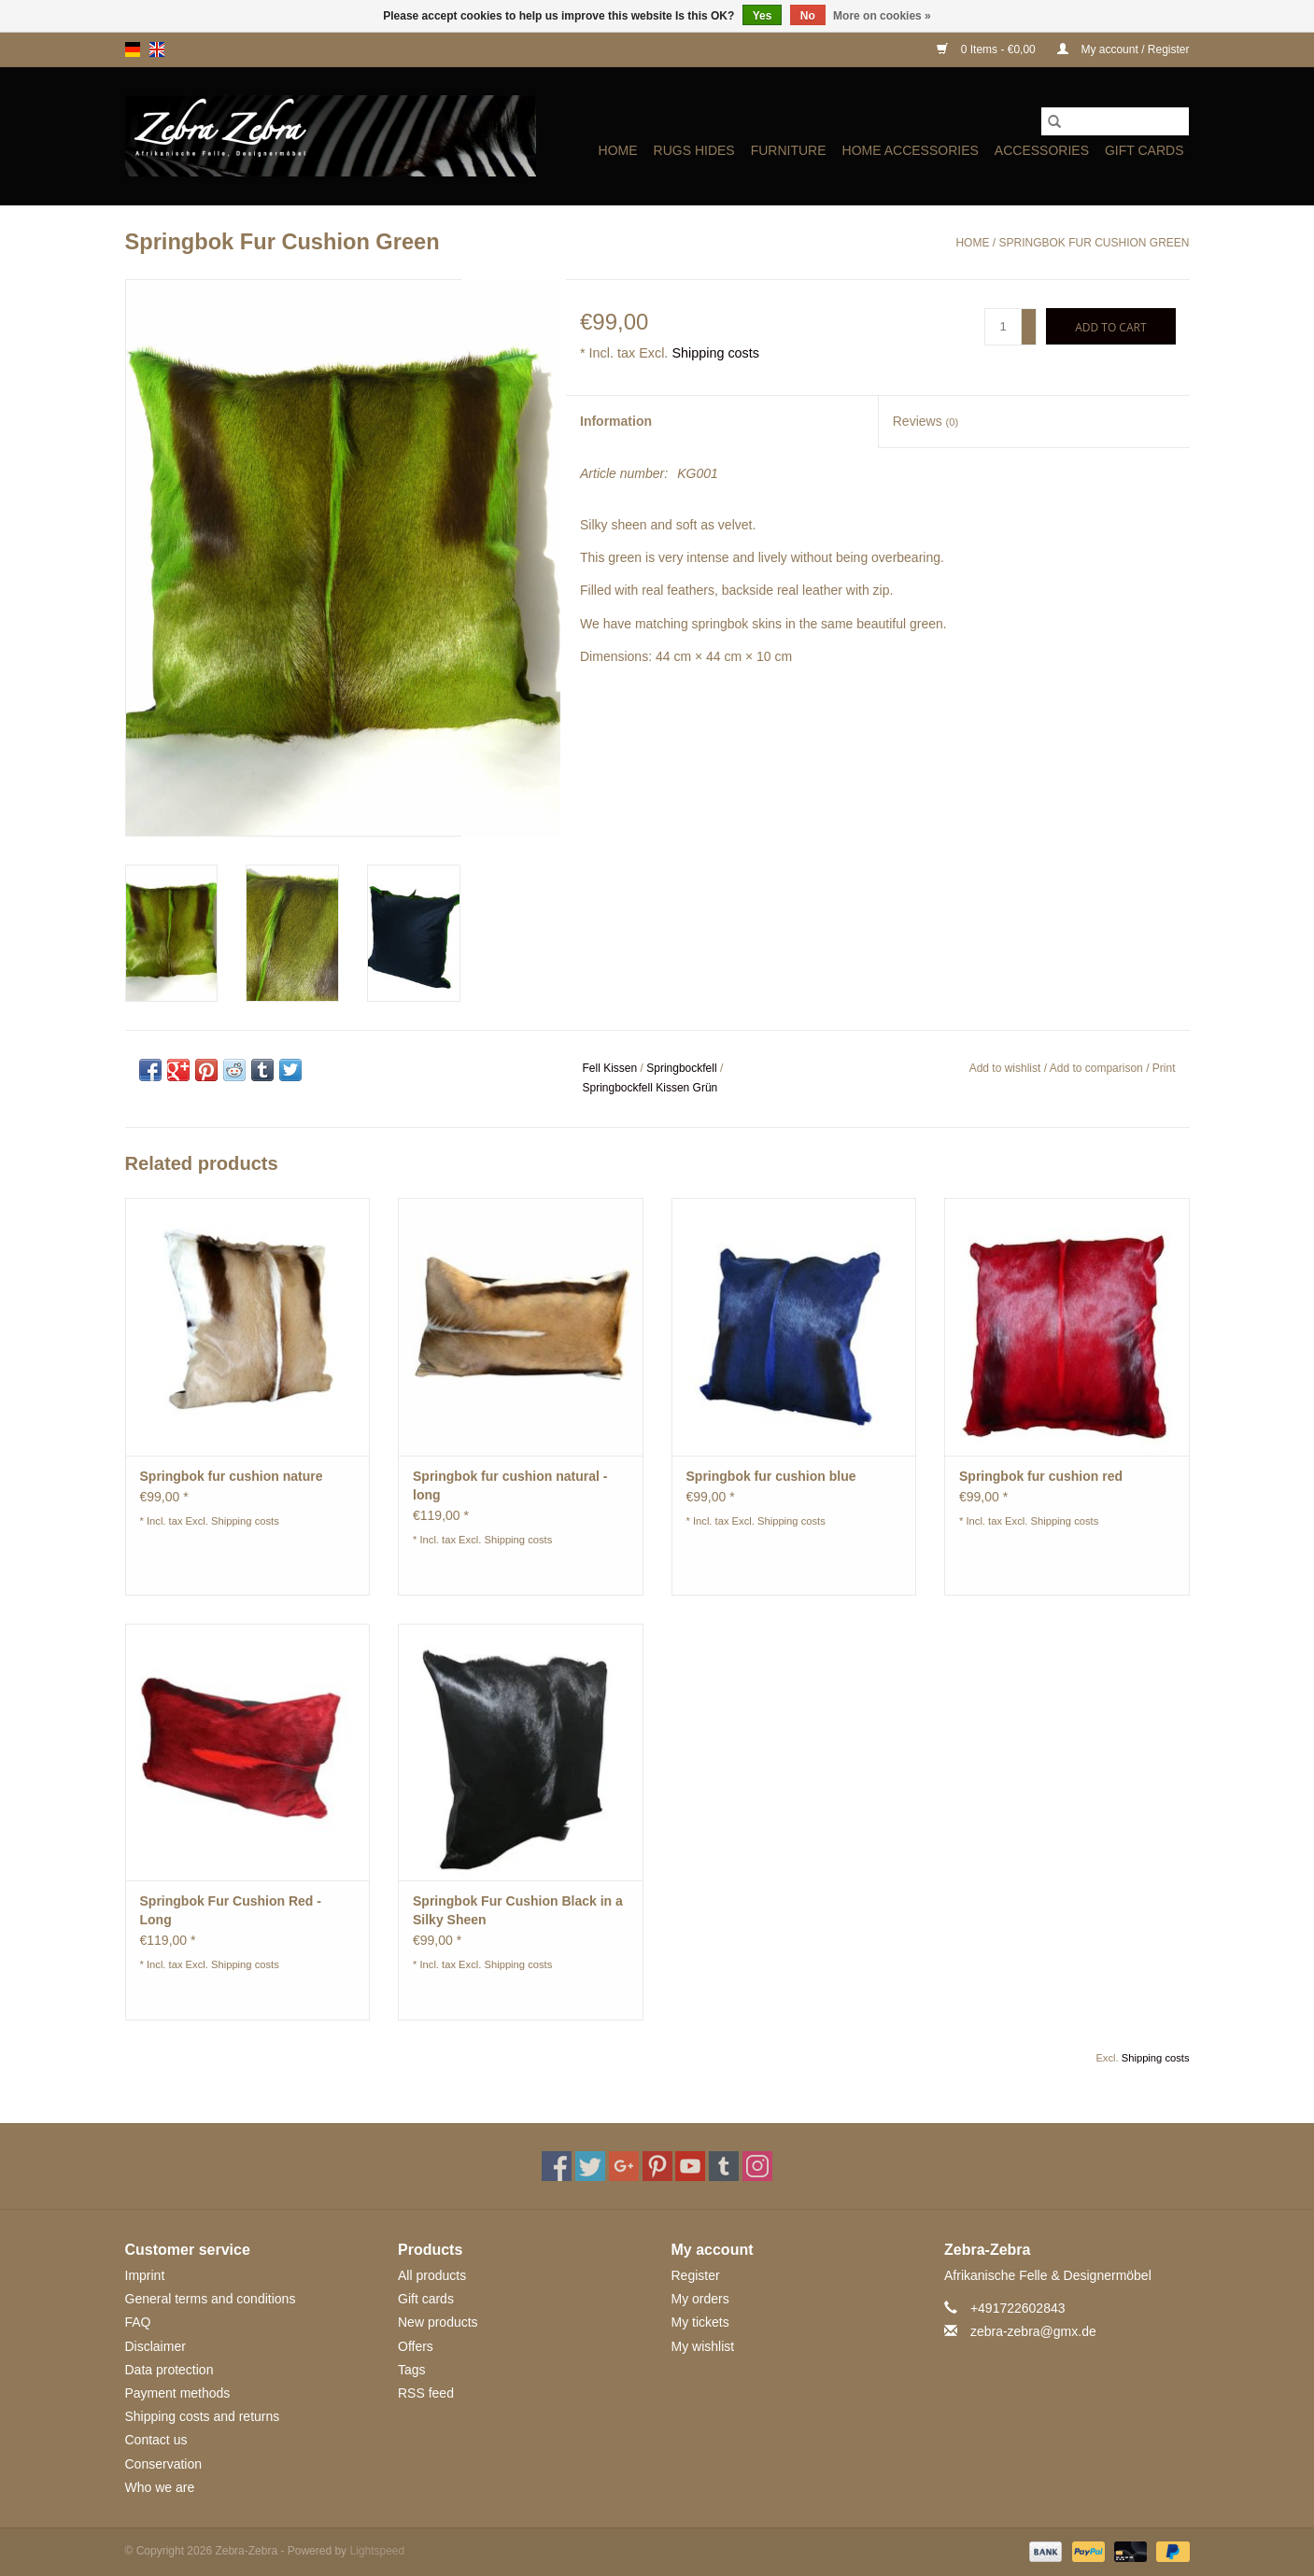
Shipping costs (715, 352)
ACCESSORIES (1042, 150)
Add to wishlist (1006, 1068)
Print (1164, 1068)
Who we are (160, 2487)
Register (695, 2275)
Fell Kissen (610, 1068)
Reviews (925, 421)
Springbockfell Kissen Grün (650, 1087)
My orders (700, 2298)
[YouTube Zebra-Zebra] (690, 2166)
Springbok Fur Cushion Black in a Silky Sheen (518, 1910)
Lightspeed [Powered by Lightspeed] (376, 2550)
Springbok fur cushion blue (771, 1476)
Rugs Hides (694, 150)
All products (432, 2275)
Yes (762, 15)
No (807, 15)
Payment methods (178, 2393)
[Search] (1115, 121)
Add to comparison (1098, 1068)
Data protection (169, 2369)
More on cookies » (882, 15)
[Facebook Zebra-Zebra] (557, 2166)
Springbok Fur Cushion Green (1093, 242)
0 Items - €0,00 (987, 49)
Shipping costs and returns (202, 2416)
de (132, 49)
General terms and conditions (210, 2298)
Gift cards (1144, 150)
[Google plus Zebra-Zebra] (624, 2166)
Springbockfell (681, 1068)
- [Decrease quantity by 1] (1029, 335)
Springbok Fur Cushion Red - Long (230, 1910)
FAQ (138, 2322)
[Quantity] (1003, 326)
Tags (412, 2369)
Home (618, 150)
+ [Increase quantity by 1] (1029, 318)
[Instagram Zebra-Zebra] (757, 2166)
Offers (415, 2346)
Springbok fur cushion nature (231, 1476)
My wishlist (703, 2346)
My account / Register (1123, 49)
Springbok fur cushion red (1041, 1476)
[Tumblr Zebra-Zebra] (724, 2166)
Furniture (789, 150)
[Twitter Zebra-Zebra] (590, 2166)
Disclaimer (155, 2346)
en (156, 49)
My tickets (700, 2322)
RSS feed (426, 2393)
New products (438, 2322)
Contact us (156, 2439)
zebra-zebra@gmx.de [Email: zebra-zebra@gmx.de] (1033, 2331)
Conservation (164, 2463)
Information (616, 421)
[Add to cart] (1110, 326)
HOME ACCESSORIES (910, 150)
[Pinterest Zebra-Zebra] (657, 2166)
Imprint (145, 2275)
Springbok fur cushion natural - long (510, 1485)
